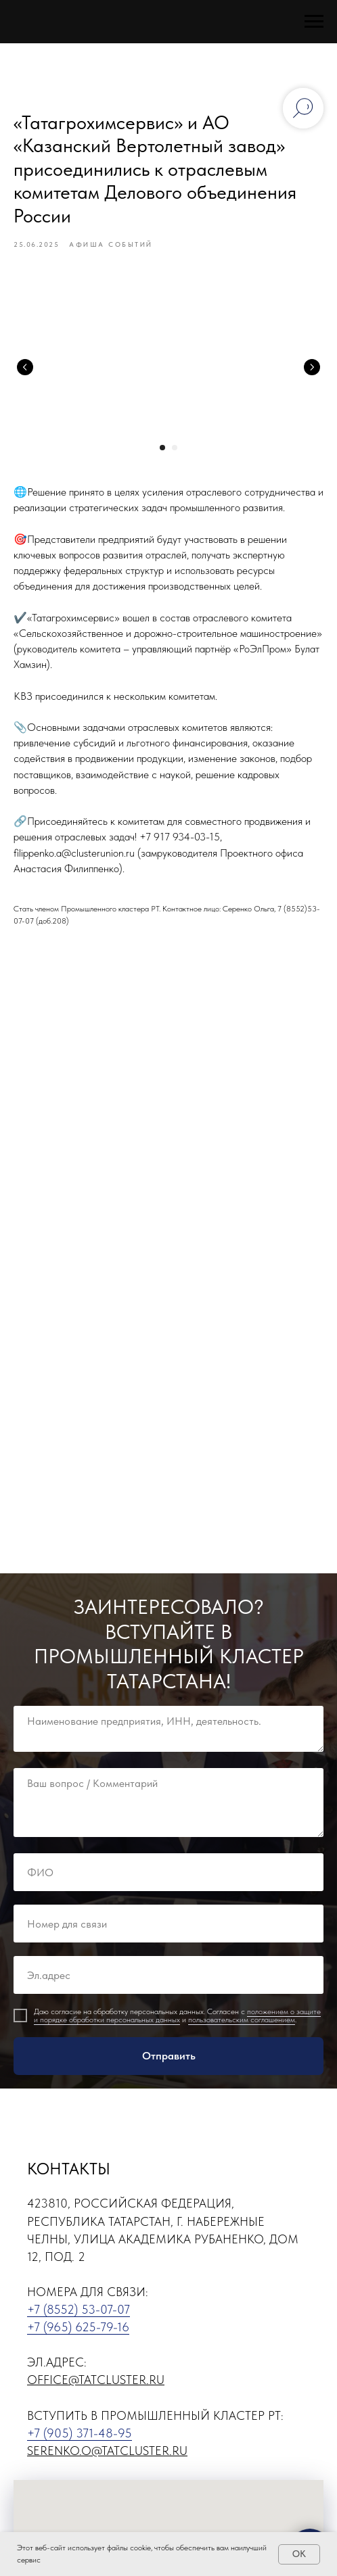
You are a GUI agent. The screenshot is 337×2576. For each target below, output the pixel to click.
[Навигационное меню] (314, 21)
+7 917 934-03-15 (179, 836)
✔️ (20, 617)
